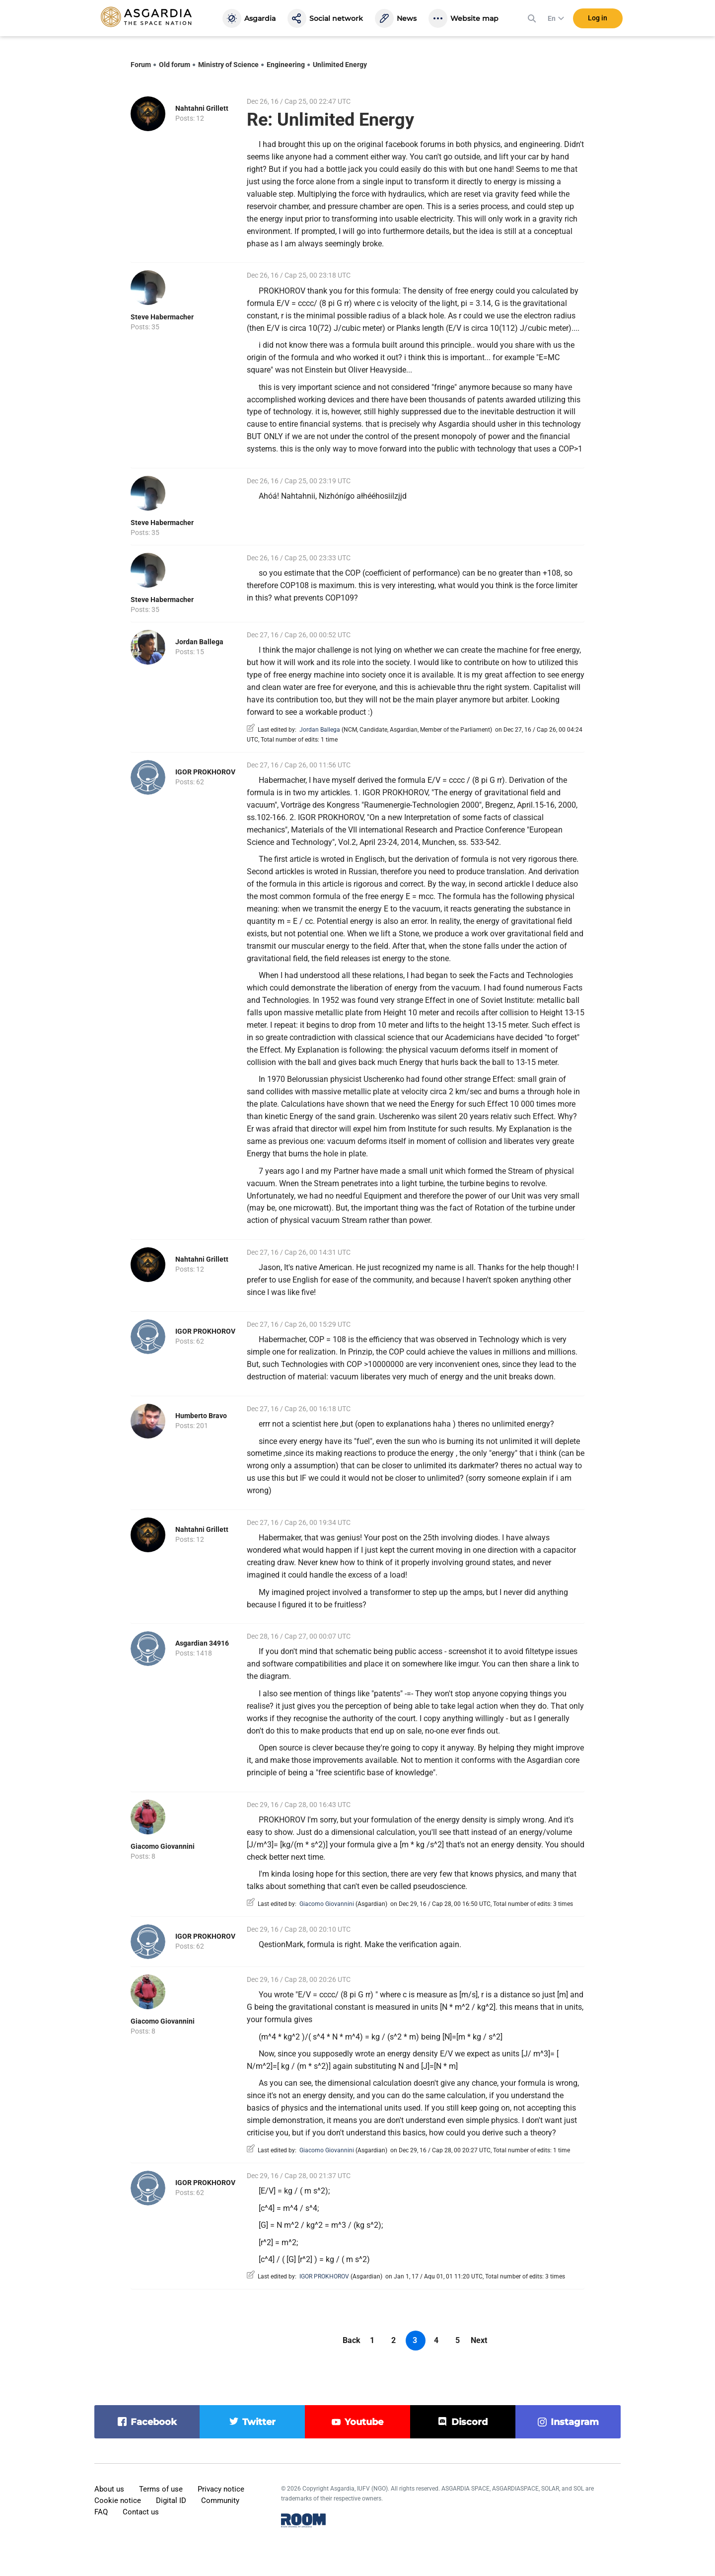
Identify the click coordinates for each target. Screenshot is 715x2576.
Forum (141, 65)
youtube (364, 2422)
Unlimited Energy (340, 65)
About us (109, 2489)
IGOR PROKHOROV (205, 772)
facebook (154, 2422)
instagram (575, 2422)
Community (220, 2500)
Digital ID (171, 2500)
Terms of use (161, 2489)
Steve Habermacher (162, 317)
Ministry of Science (228, 65)
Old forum (174, 65)
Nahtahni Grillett (201, 108)
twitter (259, 2422)
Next (479, 2340)
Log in (597, 19)
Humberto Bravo (201, 1416)
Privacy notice (221, 2489)
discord (469, 2422)
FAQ (101, 2511)
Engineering (286, 65)
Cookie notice (117, 2500)
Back (351, 2340)
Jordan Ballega (199, 642)
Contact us (141, 2511)
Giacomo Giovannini (163, 1846)
